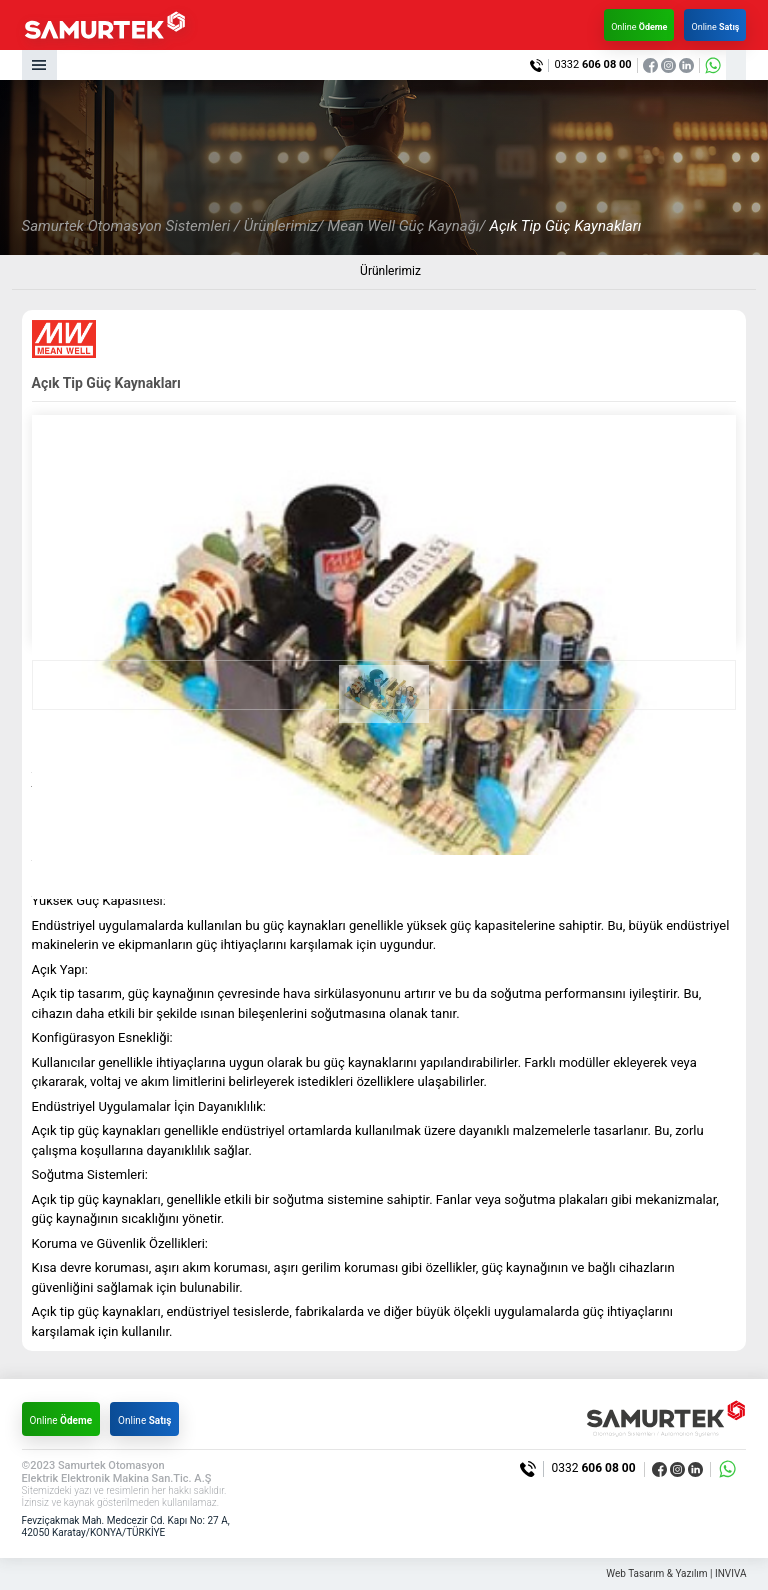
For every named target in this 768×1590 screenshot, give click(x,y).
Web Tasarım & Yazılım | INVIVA (676, 1573)
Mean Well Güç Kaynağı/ (406, 226)
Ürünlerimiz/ (284, 226)
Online (639, 27)
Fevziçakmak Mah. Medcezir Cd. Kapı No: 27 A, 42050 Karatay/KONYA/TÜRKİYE (126, 1526)
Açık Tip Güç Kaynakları (565, 226)
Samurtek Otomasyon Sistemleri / (131, 226)
